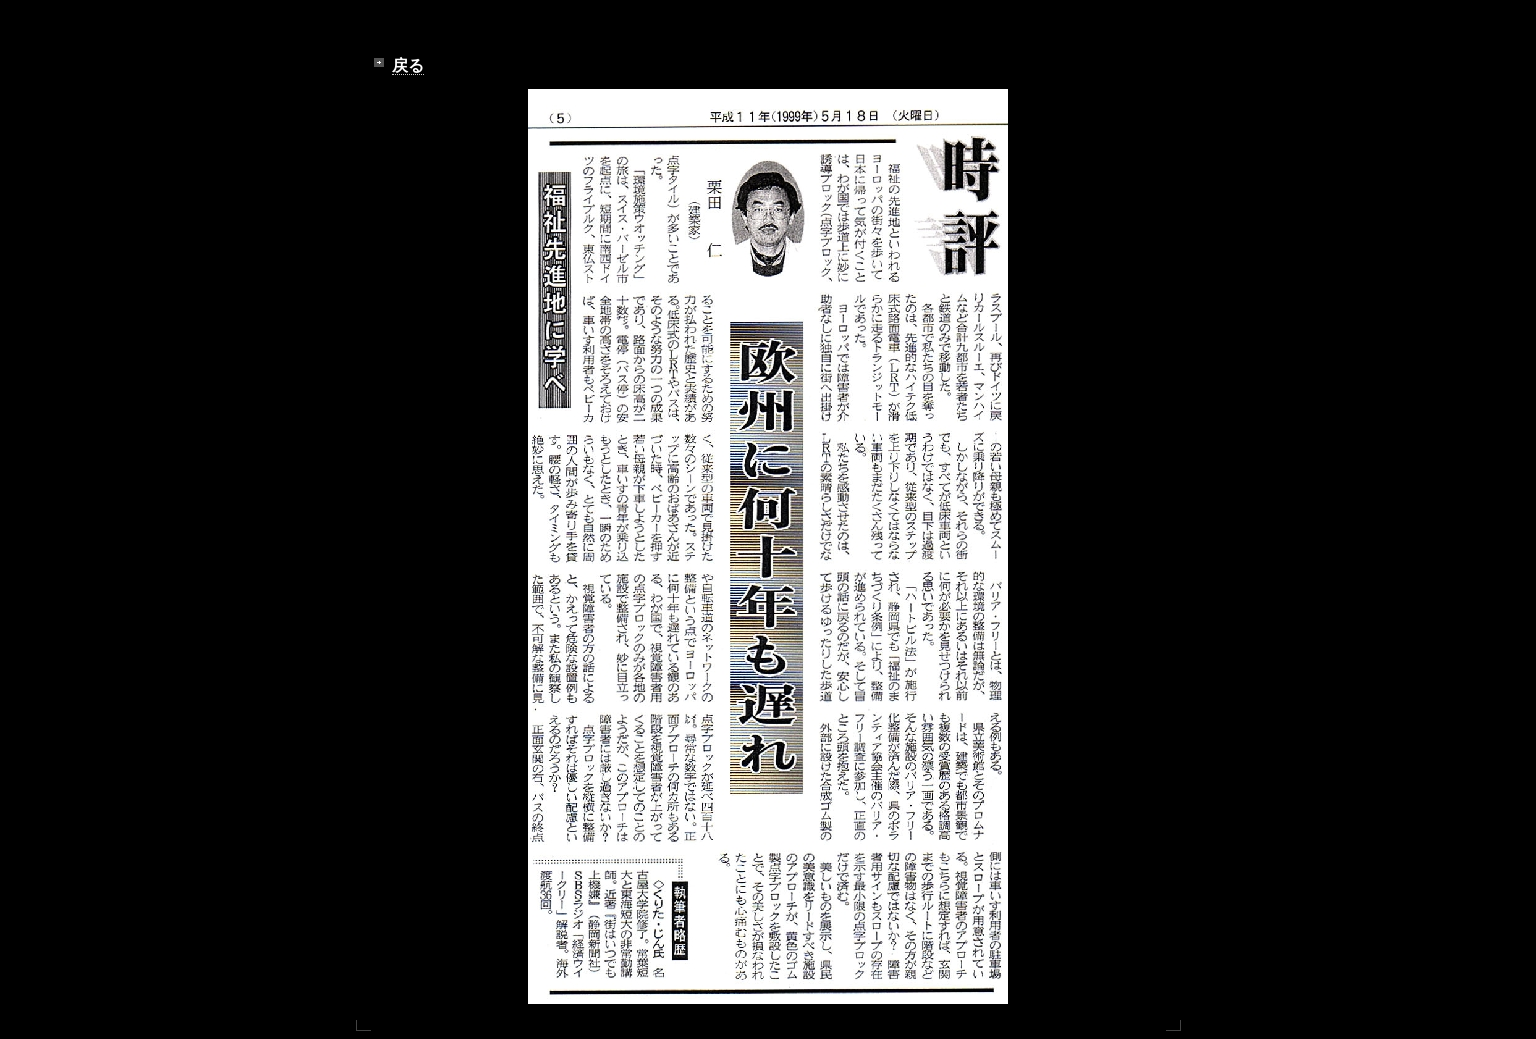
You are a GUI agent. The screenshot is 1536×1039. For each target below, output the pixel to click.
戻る (408, 65)
